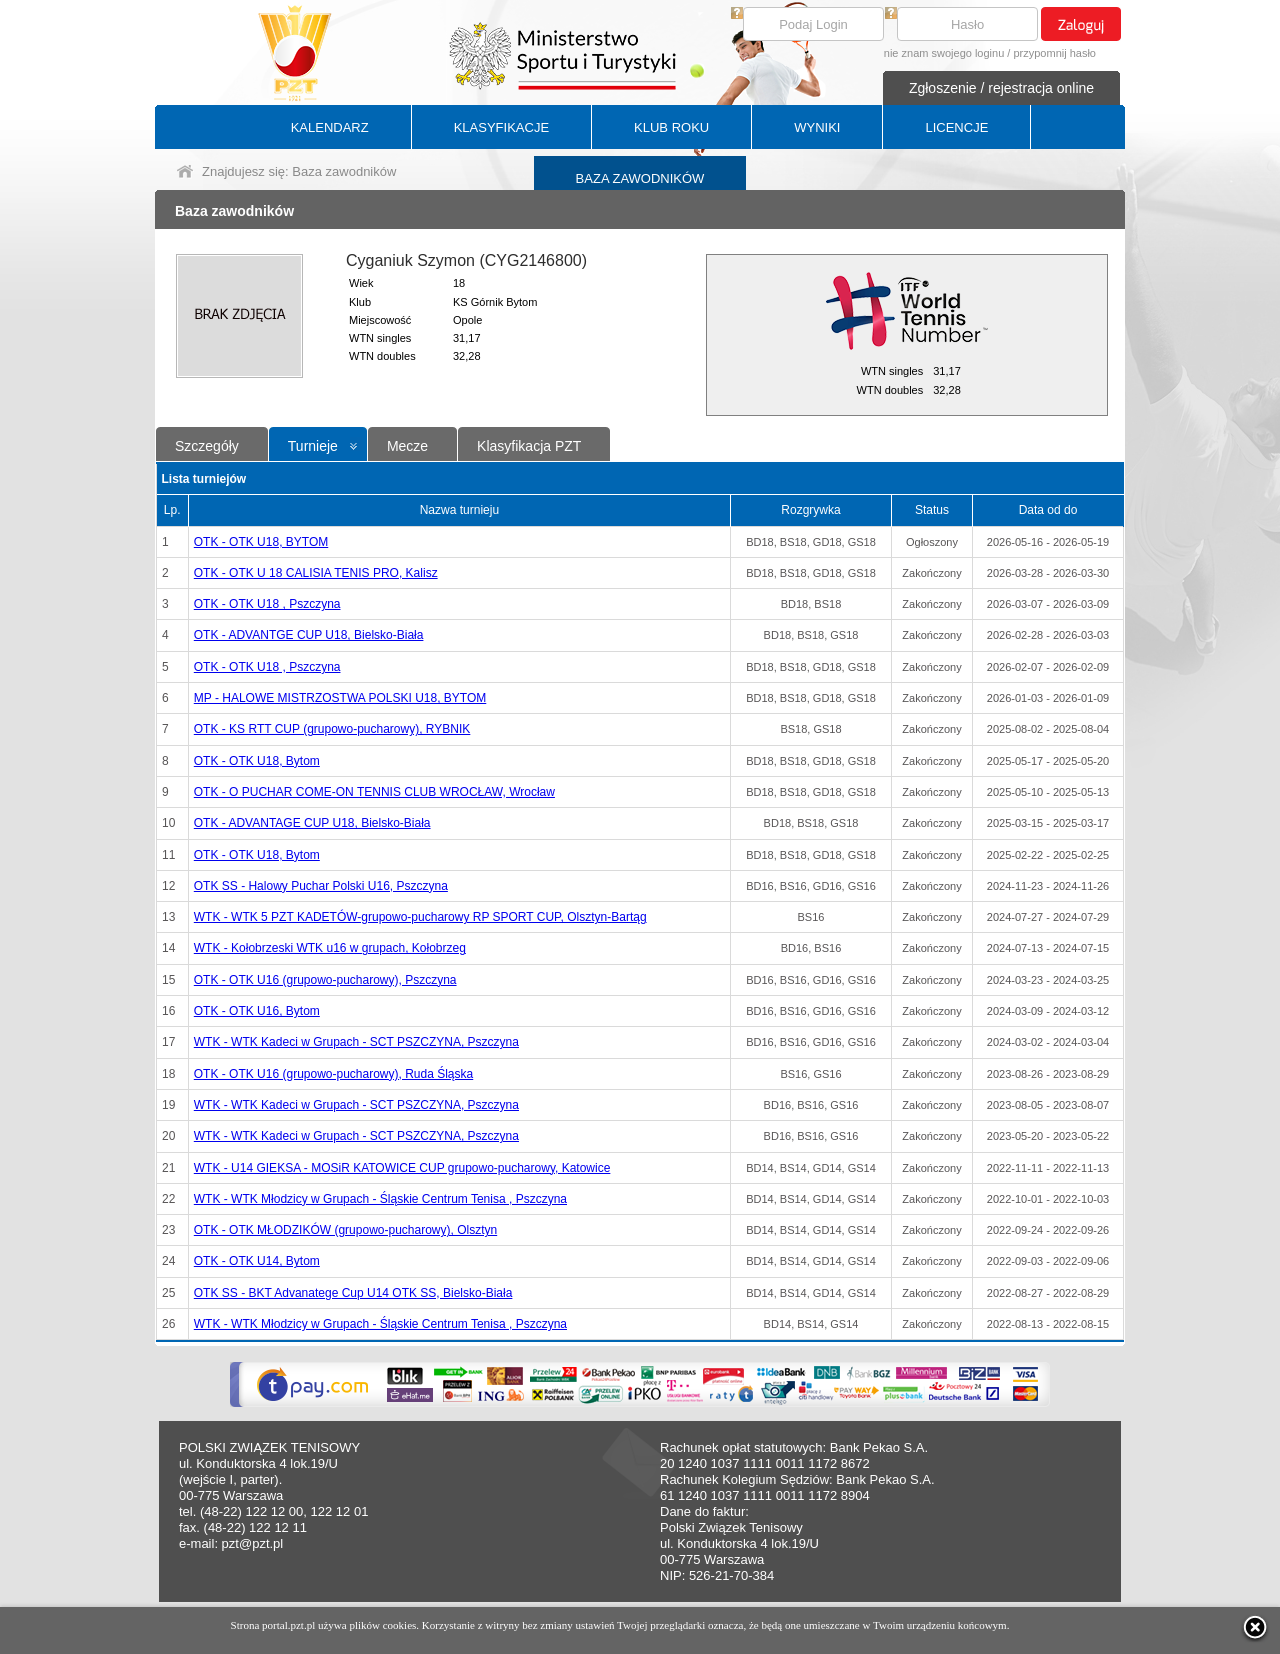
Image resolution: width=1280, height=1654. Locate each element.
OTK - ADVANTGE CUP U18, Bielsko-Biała (309, 635)
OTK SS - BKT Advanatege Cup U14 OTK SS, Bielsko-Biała (353, 1293)
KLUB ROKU (671, 127)
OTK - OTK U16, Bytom (257, 1011)
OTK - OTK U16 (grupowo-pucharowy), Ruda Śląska (333, 1074)
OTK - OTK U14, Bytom (257, 1261)
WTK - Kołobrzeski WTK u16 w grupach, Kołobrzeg (330, 948)
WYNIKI (817, 127)
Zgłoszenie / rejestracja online (1001, 88)
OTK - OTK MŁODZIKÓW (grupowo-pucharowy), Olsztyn (345, 1230)
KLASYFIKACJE (501, 127)
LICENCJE (956, 127)
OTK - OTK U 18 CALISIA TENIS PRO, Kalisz (316, 573)
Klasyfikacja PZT (529, 446)
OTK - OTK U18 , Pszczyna (267, 604)
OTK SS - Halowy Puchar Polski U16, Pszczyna (321, 886)
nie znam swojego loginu (944, 53)
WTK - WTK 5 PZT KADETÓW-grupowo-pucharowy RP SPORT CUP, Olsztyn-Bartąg (420, 917)
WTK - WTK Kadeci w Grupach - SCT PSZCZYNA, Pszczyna (356, 1042)
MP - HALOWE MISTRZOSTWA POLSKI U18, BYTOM (340, 698)
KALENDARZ (330, 127)
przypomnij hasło (1054, 53)
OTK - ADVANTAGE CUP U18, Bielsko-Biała (312, 823)
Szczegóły (207, 446)
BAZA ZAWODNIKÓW (640, 178)
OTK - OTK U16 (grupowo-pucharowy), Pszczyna (325, 980)
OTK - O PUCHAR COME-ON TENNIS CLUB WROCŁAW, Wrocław (374, 792)
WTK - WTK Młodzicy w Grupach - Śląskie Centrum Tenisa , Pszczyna (380, 1199)
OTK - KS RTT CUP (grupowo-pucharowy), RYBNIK (332, 729)
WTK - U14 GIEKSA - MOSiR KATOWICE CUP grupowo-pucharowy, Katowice (402, 1168)
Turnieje (313, 446)
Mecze (407, 446)
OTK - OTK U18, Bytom (257, 761)
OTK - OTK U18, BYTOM (261, 542)
